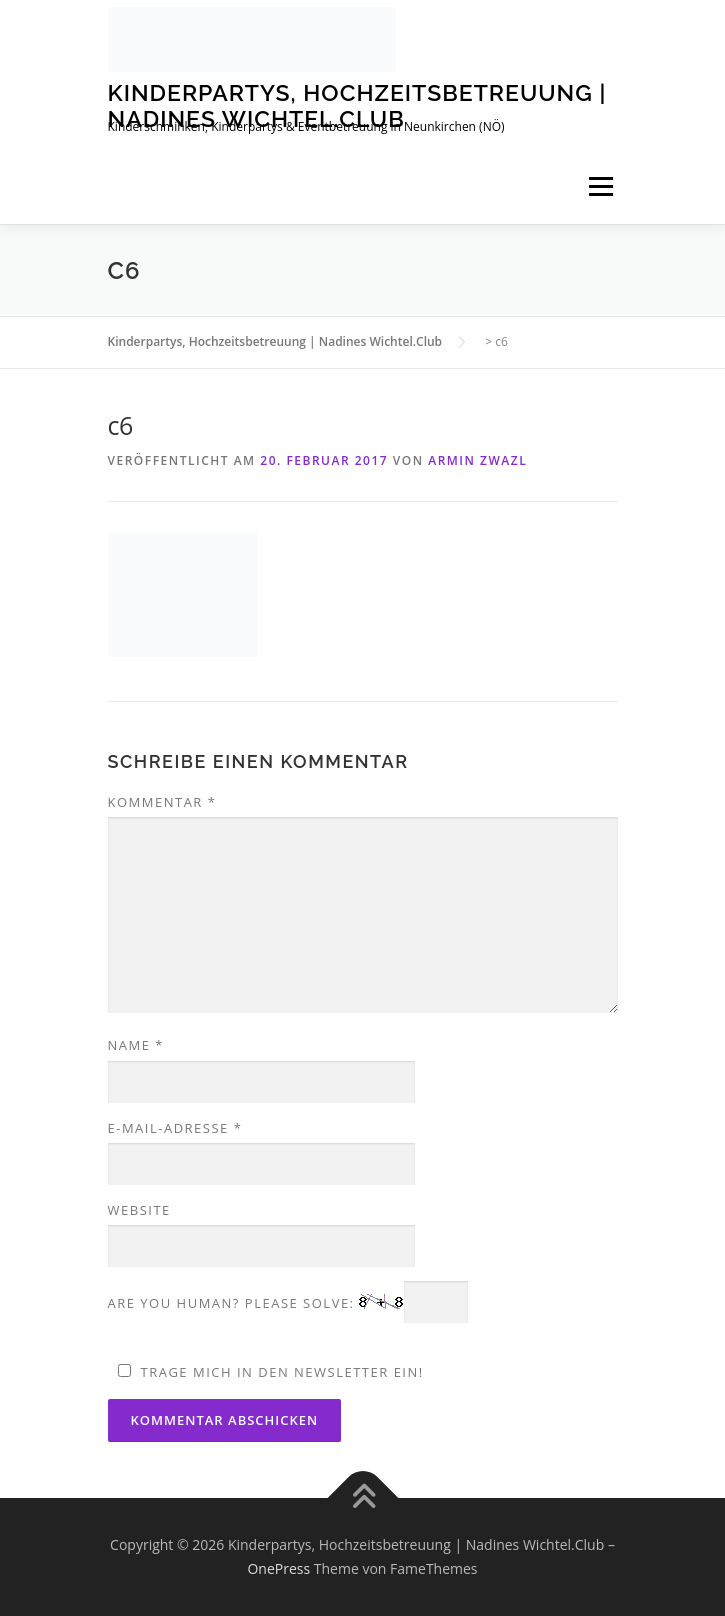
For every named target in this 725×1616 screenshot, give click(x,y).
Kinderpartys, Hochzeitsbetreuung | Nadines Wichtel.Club (357, 105)
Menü (600, 186)
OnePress (278, 1568)
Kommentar (162, 802)
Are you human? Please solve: (288, 1302)
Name (136, 1045)
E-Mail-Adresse (175, 1128)
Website (139, 1210)
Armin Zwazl (477, 460)
